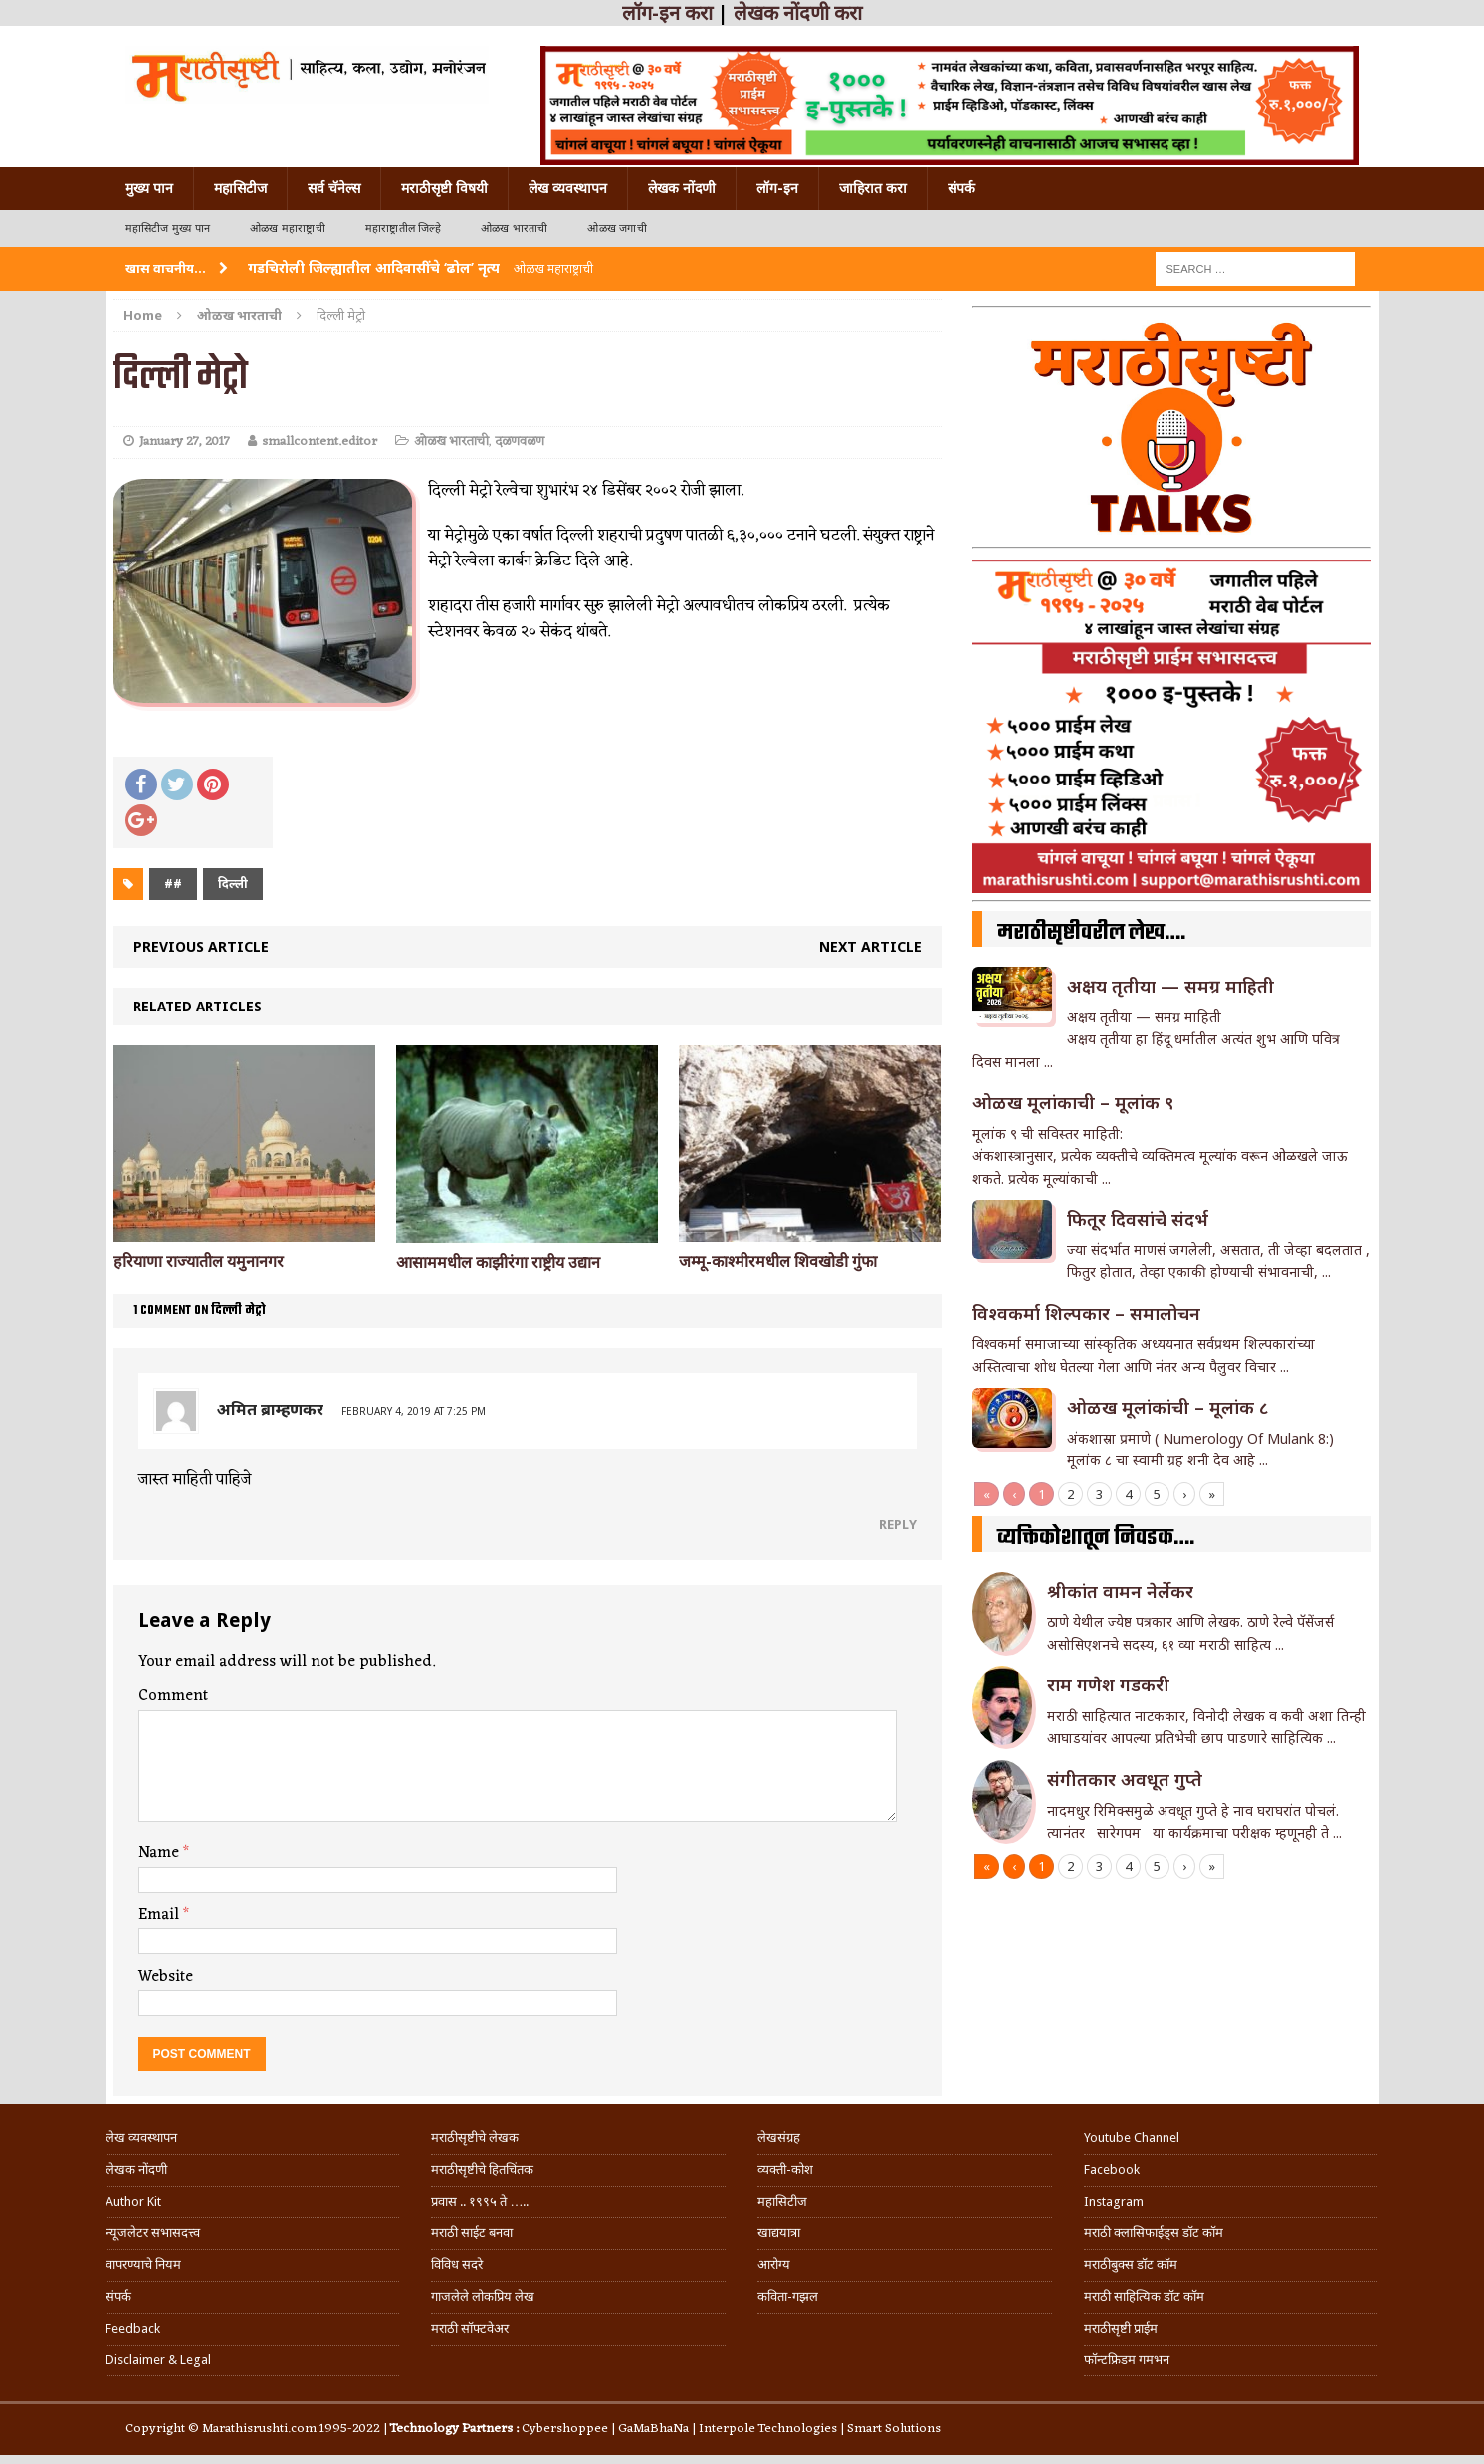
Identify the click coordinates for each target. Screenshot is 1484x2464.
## (173, 883)
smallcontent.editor (319, 441)
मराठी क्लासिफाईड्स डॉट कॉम (1153, 2232)
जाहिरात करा (873, 188)
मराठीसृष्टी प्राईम (1121, 2328)
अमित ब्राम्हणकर (270, 1409)
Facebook (1112, 2169)
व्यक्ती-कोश (785, 2169)
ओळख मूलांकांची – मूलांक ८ (1167, 1407)
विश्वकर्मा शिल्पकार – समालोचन (1086, 1313)
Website (165, 1977)
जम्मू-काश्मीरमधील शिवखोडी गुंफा (778, 1261)
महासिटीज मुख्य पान (167, 228)
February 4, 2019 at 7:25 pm (413, 1411)
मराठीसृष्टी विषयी (444, 188)
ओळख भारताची (514, 228)
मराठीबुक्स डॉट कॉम (1130, 2264)
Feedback (133, 2328)
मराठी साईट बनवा (472, 2232)
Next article (870, 946)
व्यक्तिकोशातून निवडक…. (1095, 1538)
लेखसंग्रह (778, 2137)
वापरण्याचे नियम (143, 2264)
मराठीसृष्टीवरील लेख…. (1091, 933)
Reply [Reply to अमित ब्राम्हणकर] (898, 1524)
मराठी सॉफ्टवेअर (470, 2328)
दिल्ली (233, 883)
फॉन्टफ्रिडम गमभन (1126, 2359)
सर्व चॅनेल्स (334, 188)
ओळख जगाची (616, 228)
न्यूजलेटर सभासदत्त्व (153, 2232)
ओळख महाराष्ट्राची (287, 228)
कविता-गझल (787, 2296)
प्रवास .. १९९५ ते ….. (480, 2201)
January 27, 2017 (184, 441)
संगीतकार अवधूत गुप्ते (1124, 1779)
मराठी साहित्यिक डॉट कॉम (1144, 2296)
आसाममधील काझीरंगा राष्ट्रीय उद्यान (498, 1262)
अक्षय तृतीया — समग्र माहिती (1170, 986)
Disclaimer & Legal (158, 2359)
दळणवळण (519, 441)
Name (160, 1853)
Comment (173, 1696)
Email (160, 1915)
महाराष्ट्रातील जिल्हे (403, 228)
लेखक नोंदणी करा (798, 13)
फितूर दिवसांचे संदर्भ (1137, 1219)
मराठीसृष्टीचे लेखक (475, 2137)
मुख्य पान (149, 188)
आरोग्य (773, 2264)
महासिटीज (240, 188)
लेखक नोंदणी (682, 188)
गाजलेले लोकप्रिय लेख (482, 2296)
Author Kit (133, 2201)
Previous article (201, 946)
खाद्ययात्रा (778, 2232)
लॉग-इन (777, 188)
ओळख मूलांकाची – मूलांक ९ (1072, 1102)
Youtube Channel (1131, 2137)
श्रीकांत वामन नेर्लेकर (1120, 1591)
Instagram (1114, 2201)
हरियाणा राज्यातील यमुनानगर (198, 1261)
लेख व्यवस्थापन (568, 188)
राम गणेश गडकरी (1108, 1684)
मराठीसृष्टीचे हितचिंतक (482, 2169)
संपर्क (961, 188)
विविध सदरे (457, 2264)
